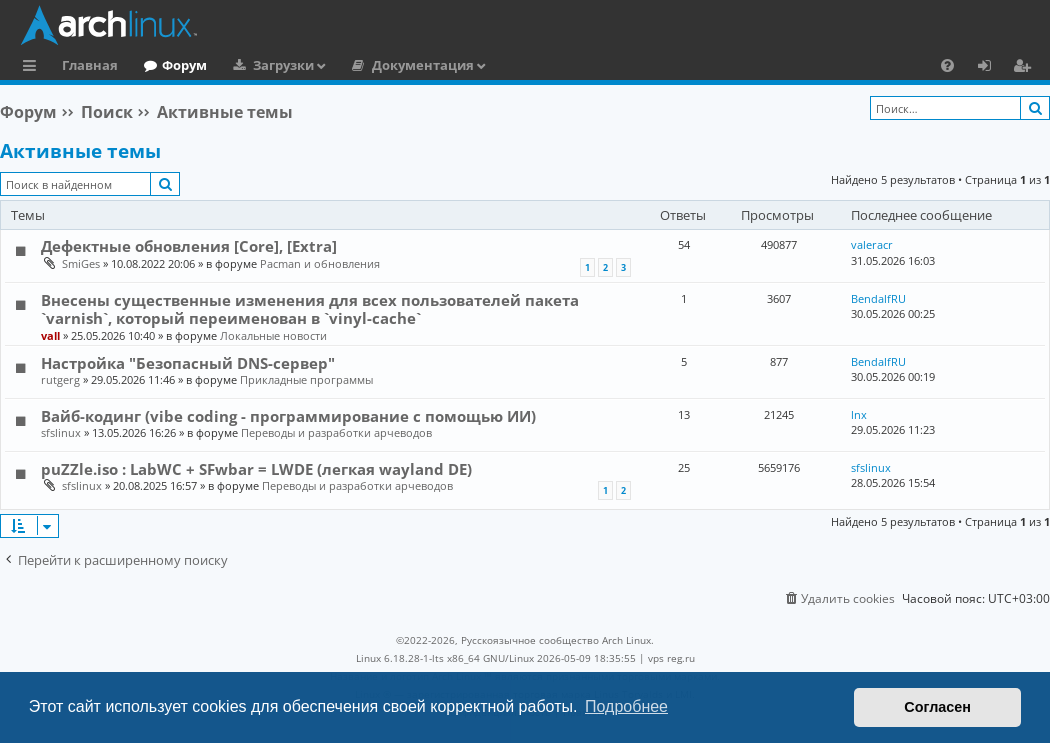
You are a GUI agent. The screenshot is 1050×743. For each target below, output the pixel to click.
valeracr (872, 244)
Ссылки (33, 68)
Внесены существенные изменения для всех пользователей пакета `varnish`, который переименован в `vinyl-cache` (310, 309)
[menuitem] (947, 65)
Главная (90, 65)
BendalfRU (878, 298)
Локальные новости (273, 335)
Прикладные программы (306, 379)
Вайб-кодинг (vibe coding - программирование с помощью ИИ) (288, 416)
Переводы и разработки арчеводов (336, 432)
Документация (423, 65)
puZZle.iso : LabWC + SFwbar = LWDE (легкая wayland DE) (256, 469)
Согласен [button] (937, 707)
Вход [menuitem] (991, 68)
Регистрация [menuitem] (1026, 68)
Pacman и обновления (320, 263)
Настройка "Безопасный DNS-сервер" (188, 363)
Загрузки (283, 65)
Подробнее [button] (626, 706)
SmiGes (81, 263)
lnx (859, 414)
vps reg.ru (671, 658)
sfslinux (61, 432)
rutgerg (60, 379)
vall (50, 335)
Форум (184, 65)
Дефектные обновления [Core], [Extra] (189, 246)
